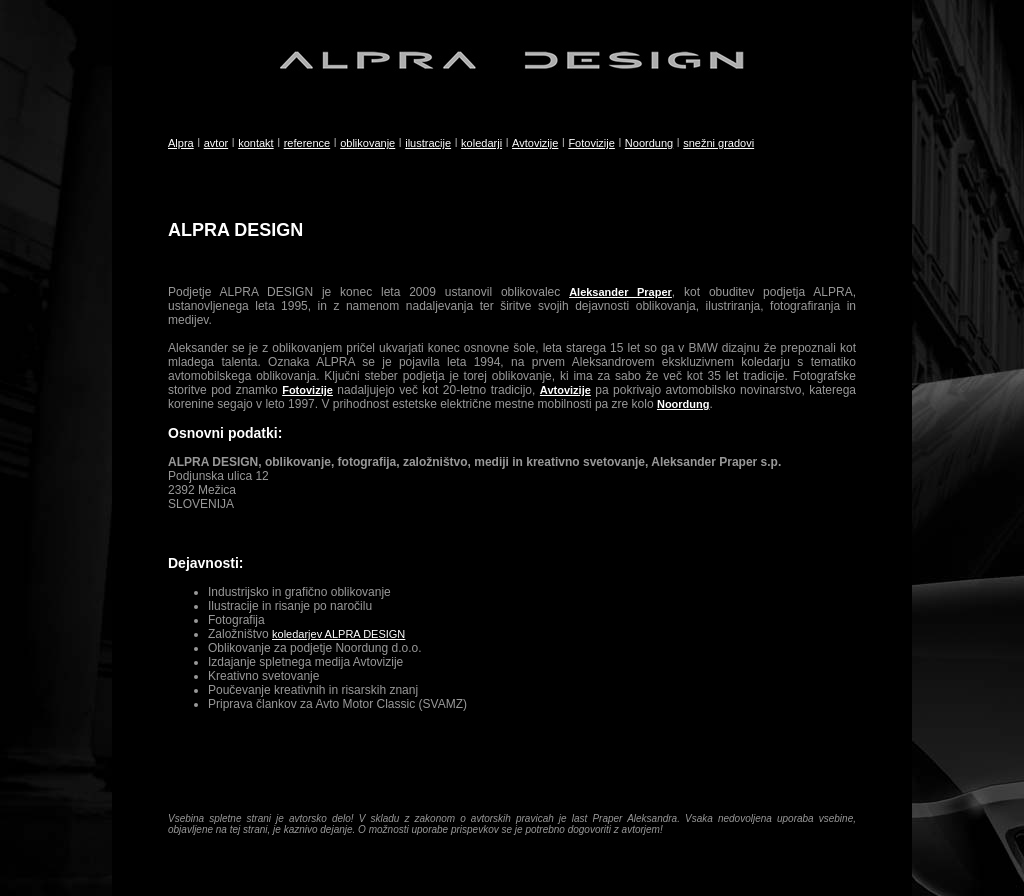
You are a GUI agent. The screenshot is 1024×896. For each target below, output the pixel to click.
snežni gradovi (718, 143)
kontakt (255, 143)
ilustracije (428, 143)
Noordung (649, 143)
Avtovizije (535, 143)
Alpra (181, 143)
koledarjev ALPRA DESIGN (338, 634)
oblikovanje (367, 143)
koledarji (481, 143)
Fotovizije (591, 143)
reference (307, 143)
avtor (216, 143)
